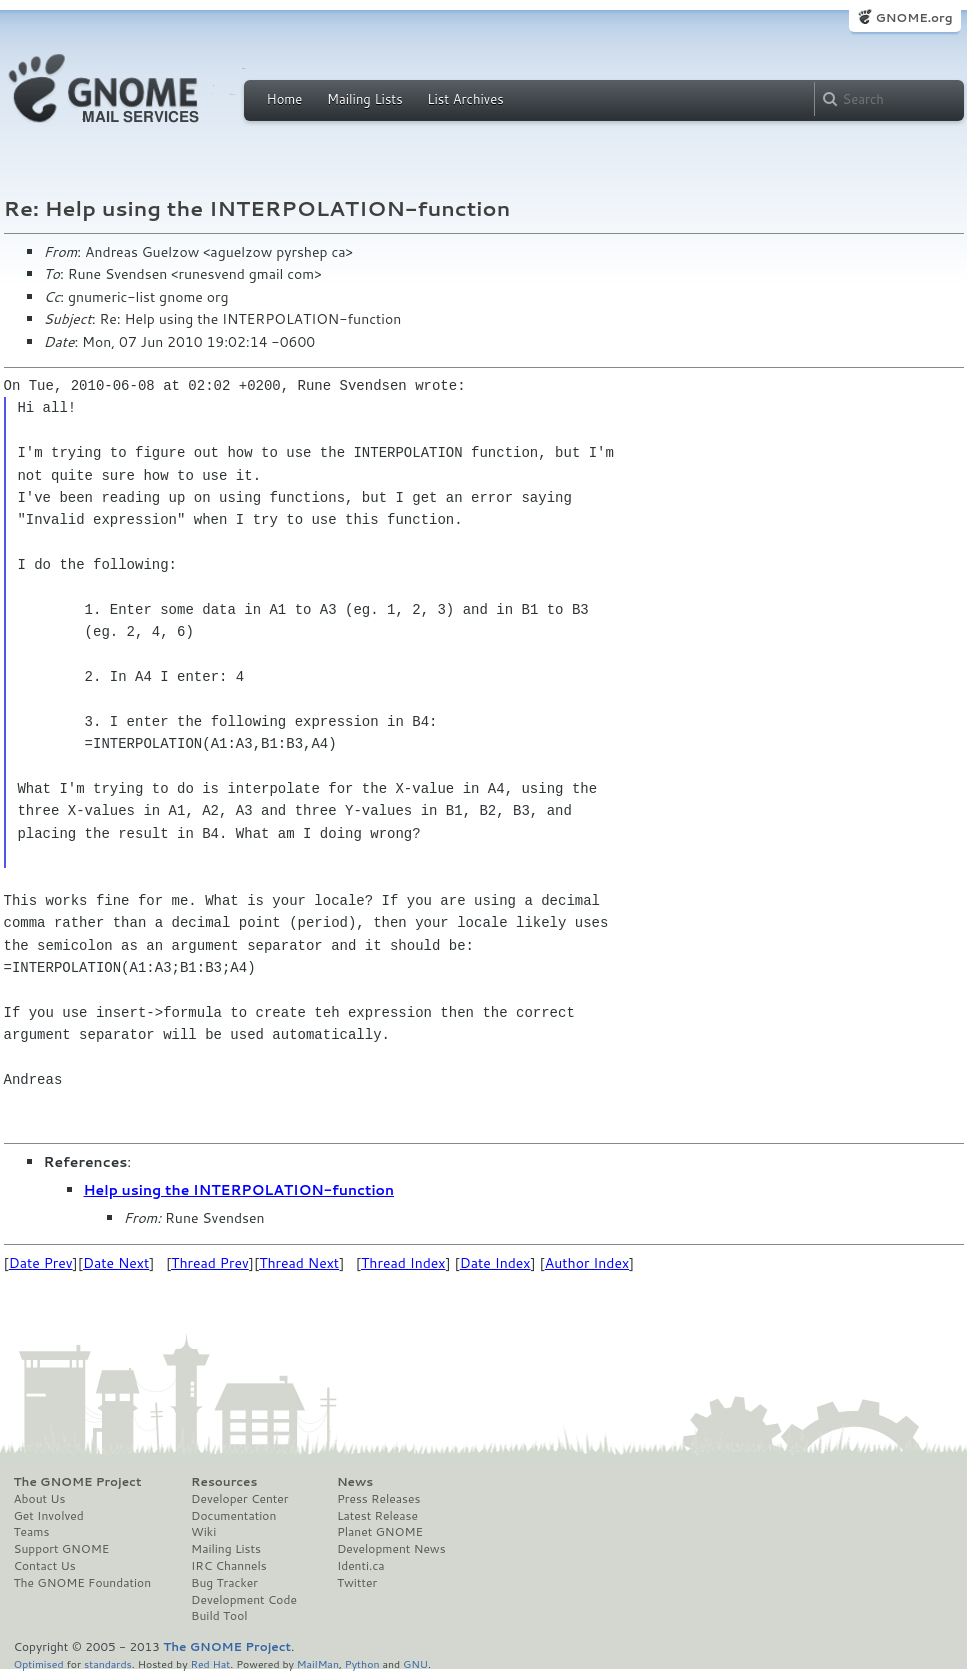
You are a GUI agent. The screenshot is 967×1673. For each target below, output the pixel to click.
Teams (32, 1532)
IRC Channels (229, 1566)
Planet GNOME (380, 1532)
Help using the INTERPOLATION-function (239, 1190)
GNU (415, 1663)
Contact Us (45, 1566)
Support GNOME (62, 1549)
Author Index (587, 1263)
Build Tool (219, 1616)
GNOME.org (913, 17)
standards (108, 1663)
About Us (40, 1499)
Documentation (233, 1516)
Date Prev (41, 1263)
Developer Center (239, 1499)
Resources (224, 1482)
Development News (391, 1549)
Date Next (116, 1263)
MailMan (318, 1663)
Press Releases (378, 1499)
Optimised (39, 1663)
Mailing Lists (365, 99)
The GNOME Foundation (83, 1583)
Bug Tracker (224, 1583)
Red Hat (210, 1663)
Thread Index (403, 1263)
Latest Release (377, 1516)
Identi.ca (361, 1566)
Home (285, 99)
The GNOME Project (78, 1482)
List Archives (465, 99)
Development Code (244, 1600)
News (355, 1482)
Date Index (495, 1263)
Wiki (203, 1532)
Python (362, 1663)
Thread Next (299, 1263)
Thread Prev (210, 1263)
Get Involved (49, 1516)
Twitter (357, 1583)
